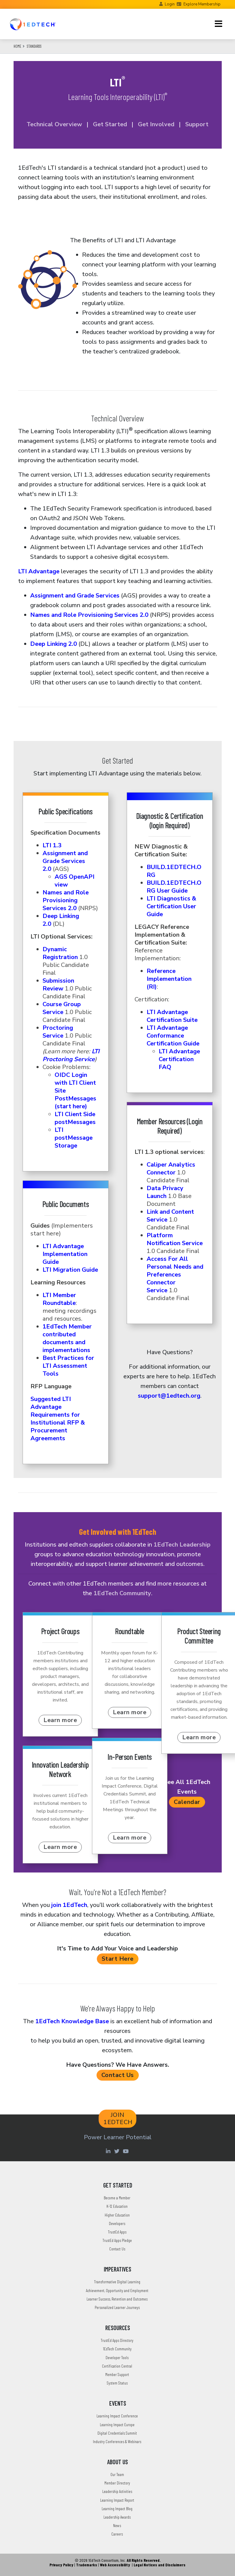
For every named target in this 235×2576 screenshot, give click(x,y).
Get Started (110, 124)
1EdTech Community (122, 1593)
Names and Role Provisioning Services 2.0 (89, 615)
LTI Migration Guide (70, 1270)
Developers (117, 2223)
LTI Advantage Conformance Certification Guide (173, 1036)
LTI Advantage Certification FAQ (179, 1059)
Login (170, 4)
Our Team (117, 2474)
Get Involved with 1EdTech (117, 1531)
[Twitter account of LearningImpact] (118, 2151)
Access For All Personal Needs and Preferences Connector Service (175, 1274)
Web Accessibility (115, 2564)
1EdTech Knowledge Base (72, 2021)
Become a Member (117, 2197)
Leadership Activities (117, 2491)
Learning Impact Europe (117, 2424)
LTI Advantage (38, 571)
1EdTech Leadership (182, 1545)
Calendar (187, 1802)
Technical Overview (54, 124)
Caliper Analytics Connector (171, 1169)
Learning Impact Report (117, 2500)
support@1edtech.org (169, 1396)
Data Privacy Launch (165, 1192)
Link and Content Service (170, 1216)
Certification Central (117, 2365)
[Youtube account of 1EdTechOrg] (126, 2151)
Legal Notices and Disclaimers (160, 2564)
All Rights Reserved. (143, 2560)
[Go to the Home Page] (32, 24)
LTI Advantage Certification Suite (172, 1016)
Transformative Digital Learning (117, 2281)
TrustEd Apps (117, 2231)
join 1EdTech (69, 1905)
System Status (117, 2382)
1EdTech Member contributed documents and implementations (67, 1338)
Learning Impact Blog (117, 2508)
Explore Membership (202, 4)
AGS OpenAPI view (74, 881)
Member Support (117, 2374)
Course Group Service (62, 1008)
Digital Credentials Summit (117, 2433)
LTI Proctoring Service (71, 1055)
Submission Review (58, 985)
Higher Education (117, 2214)
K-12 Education (117, 2206)
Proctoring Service (58, 1032)
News (117, 2525)
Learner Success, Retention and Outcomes (117, 2298)
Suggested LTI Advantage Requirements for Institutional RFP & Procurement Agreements (57, 1418)
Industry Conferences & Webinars (117, 2441)
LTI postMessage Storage (74, 1138)
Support (196, 124)
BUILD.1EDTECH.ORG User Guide (174, 887)
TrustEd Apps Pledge (117, 2240)
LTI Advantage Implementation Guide (65, 1254)
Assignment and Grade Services (74, 595)
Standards (34, 46)
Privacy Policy (61, 2564)
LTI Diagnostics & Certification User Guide (171, 906)
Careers (117, 2533)
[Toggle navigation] (218, 24)
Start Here (118, 1959)
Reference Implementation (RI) (169, 979)
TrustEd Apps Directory (117, 2340)
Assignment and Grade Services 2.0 (65, 861)
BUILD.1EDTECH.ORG (174, 871)
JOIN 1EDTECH (118, 2118)
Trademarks (86, 2564)
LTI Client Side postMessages (75, 1118)
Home (17, 46)
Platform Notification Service (175, 1239)
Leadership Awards (117, 2517)
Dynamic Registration (60, 953)
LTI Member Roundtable (59, 1299)
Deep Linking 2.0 (53, 644)
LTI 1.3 (52, 845)
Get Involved (155, 124)
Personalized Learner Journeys (117, 2307)
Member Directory (117, 2482)
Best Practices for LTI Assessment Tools (68, 1366)
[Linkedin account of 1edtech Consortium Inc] (109, 2151)
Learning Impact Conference (117, 2415)
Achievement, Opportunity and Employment (117, 2290)
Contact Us (117, 2075)
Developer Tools (117, 2357)
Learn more (60, 1720)
